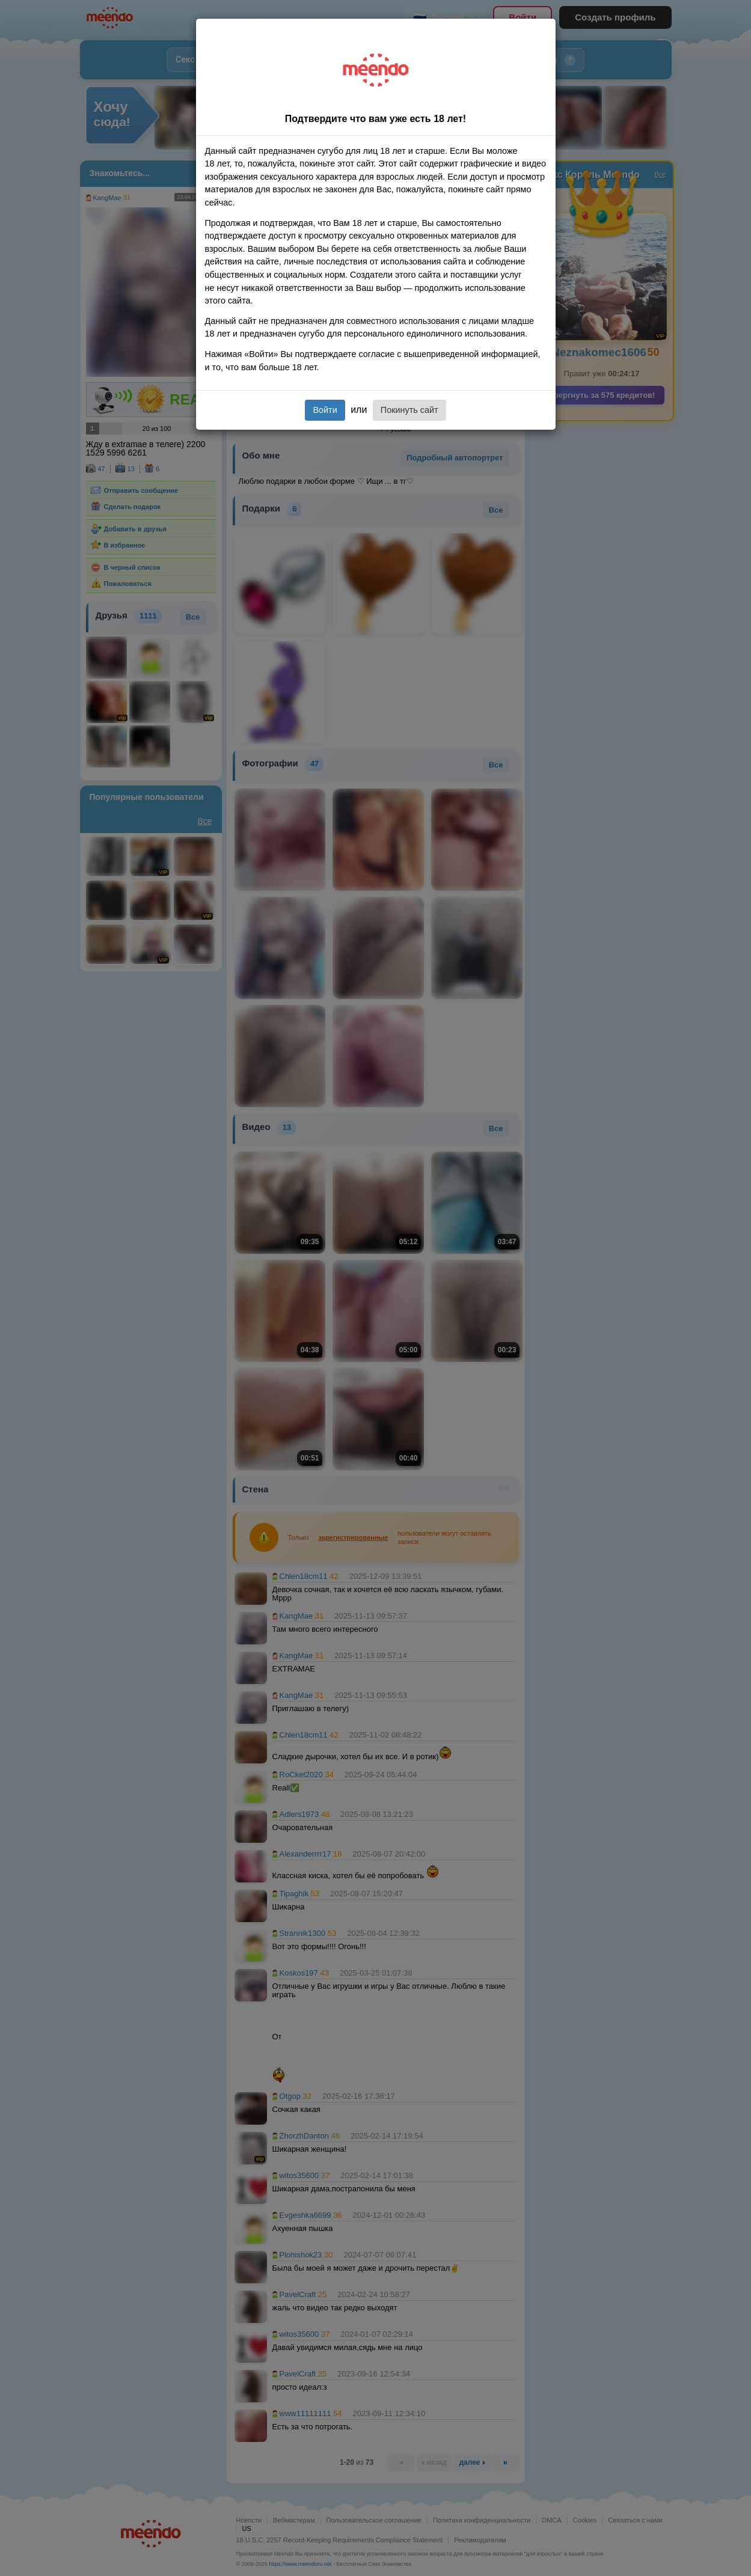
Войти (325, 410)
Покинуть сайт (409, 410)
